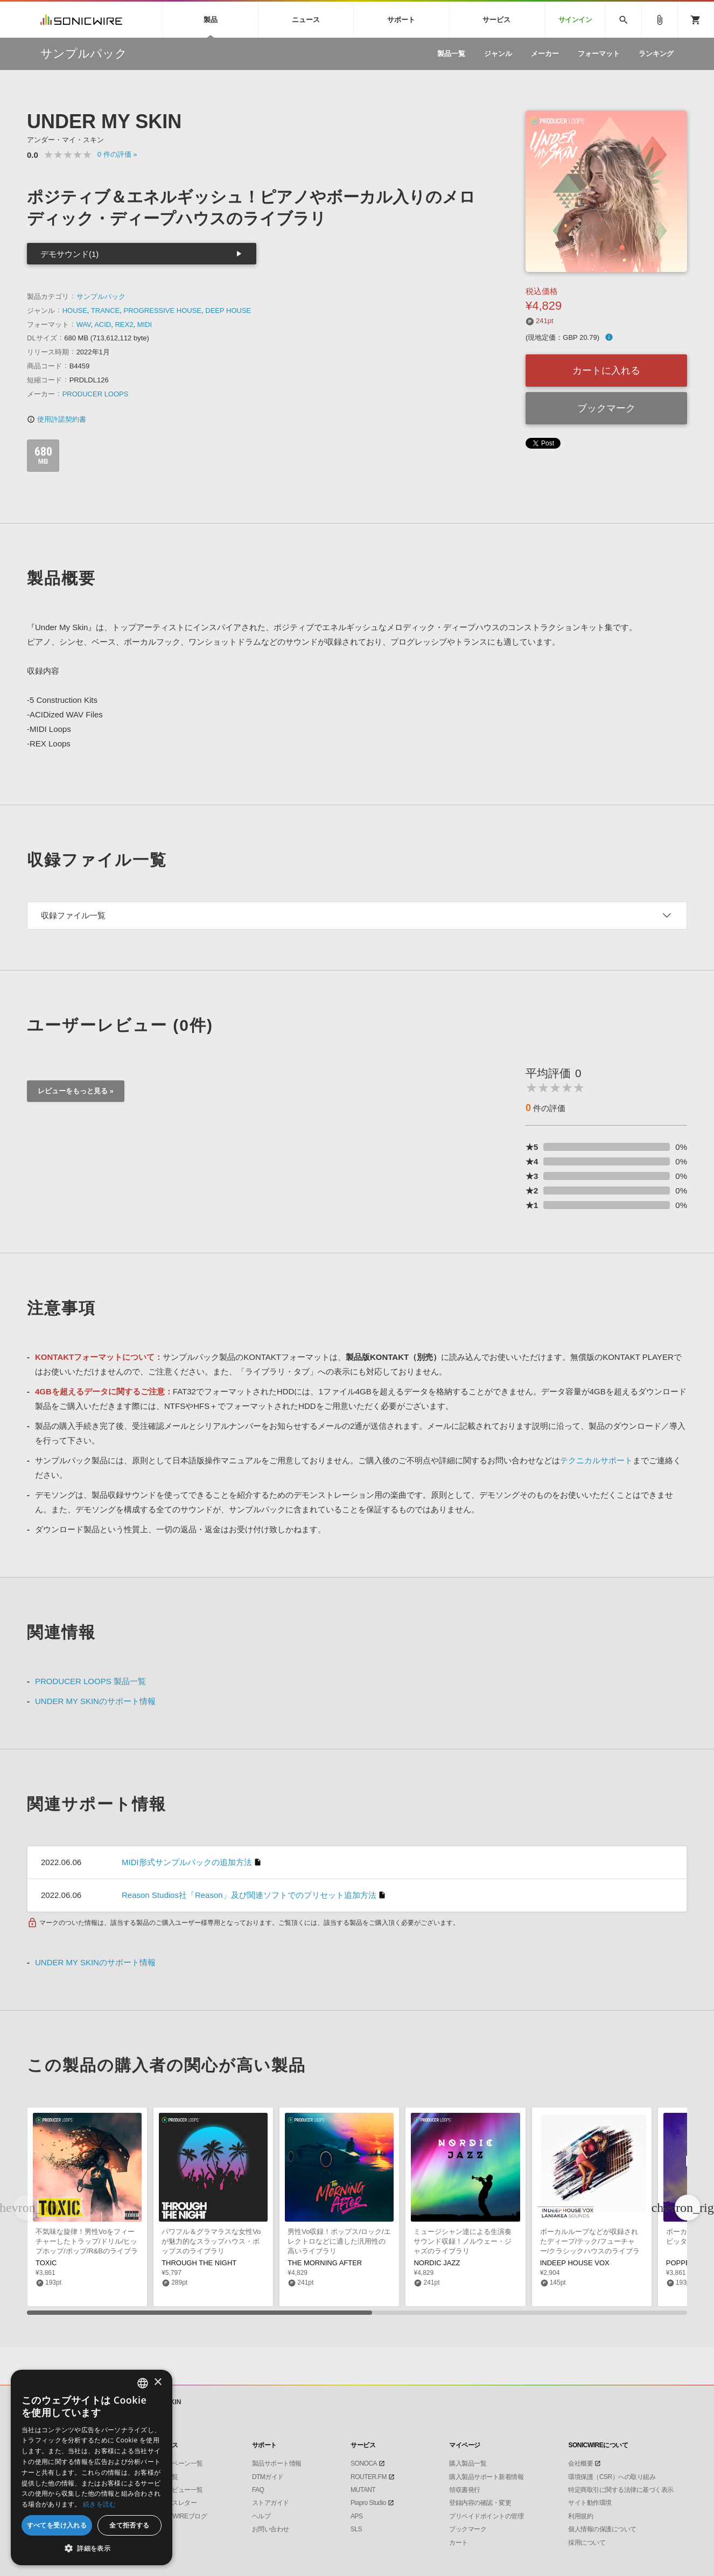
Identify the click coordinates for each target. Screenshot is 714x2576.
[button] (688, 2208)
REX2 (124, 324)
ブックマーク (606, 408)
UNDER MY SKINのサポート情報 (95, 1701)
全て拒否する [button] (129, 2525)
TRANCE (105, 310)
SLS (356, 2529)
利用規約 (580, 2516)
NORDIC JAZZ (437, 2263)
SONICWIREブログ (180, 2516)
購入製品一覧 (467, 2463)
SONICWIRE (81, 20)
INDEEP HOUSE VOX (575, 2263)
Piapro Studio (368, 2503)
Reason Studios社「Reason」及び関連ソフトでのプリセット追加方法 (249, 1895)
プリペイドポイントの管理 (486, 2516)
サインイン (575, 20)
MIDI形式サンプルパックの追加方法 (187, 1862)
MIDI (144, 324)
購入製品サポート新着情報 (486, 2477)
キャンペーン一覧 (178, 2463)
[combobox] (142, 2383)
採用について (586, 2542)
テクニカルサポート (596, 1460)
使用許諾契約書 (56, 419)
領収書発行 (464, 2490)
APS (357, 2516)
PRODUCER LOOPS (95, 394)
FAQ (258, 2490)
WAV (83, 324)
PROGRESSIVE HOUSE (162, 310)
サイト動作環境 (590, 2503)
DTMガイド (268, 2477)
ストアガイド (270, 2503)
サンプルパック (100, 296)
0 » (117, 154)
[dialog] (91, 2467)
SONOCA (364, 2463)
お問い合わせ (270, 2529)
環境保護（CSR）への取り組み (611, 2477)
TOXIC (46, 2263)
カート (458, 2542)
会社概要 (580, 2463)
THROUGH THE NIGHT (199, 2263)
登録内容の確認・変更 (480, 2503)
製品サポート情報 (277, 2463)
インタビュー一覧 (178, 2490)
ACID (102, 324)
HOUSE (74, 310)
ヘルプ (261, 2516)
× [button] (157, 2382)
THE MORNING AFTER (325, 2263)
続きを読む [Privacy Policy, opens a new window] (99, 2504)
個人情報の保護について (602, 2529)
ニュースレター (175, 2503)
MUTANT (363, 2490)
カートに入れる (606, 370)
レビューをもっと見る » (76, 1091)
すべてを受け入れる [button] (57, 2525)
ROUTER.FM (369, 2477)
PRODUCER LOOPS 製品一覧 (90, 1681)
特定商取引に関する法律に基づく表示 (621, 2490)
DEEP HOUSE (228, 310)
